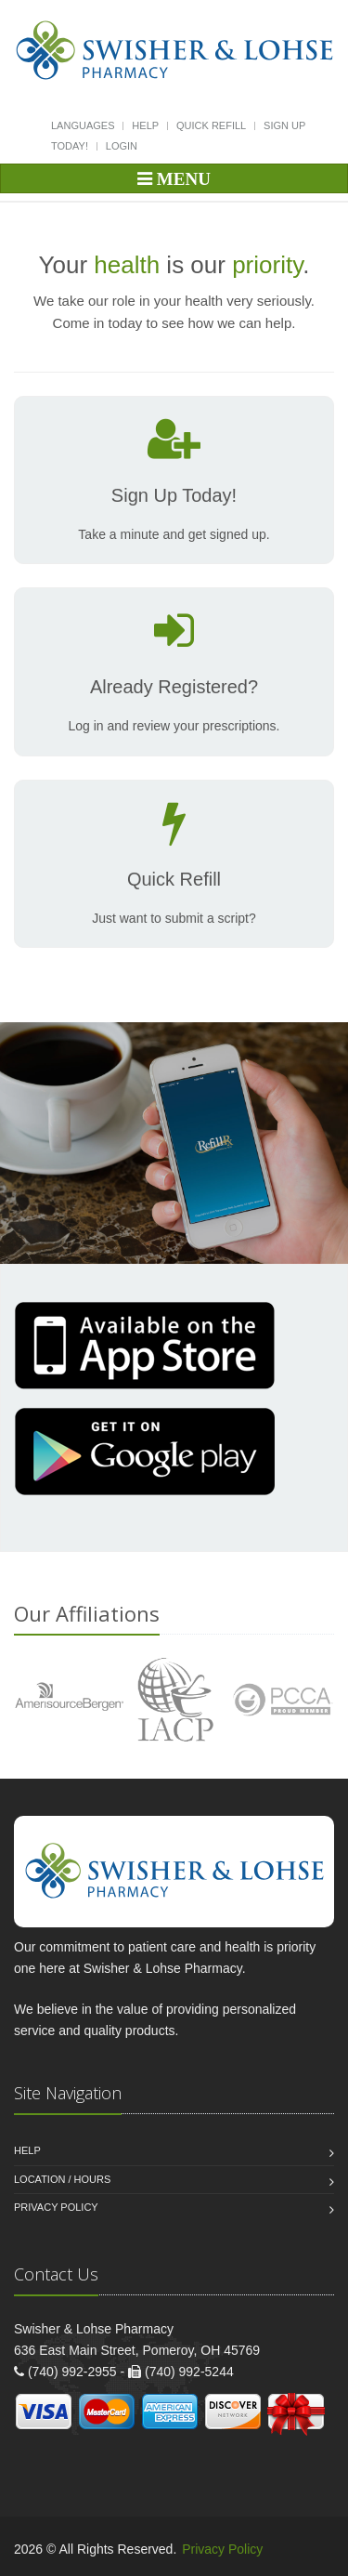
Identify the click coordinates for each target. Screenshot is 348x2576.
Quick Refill (211, 125)
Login (121, 145)
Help (145, 125)
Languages (82, 125)
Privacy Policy (56, 2207)
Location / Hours (62, 2179)
